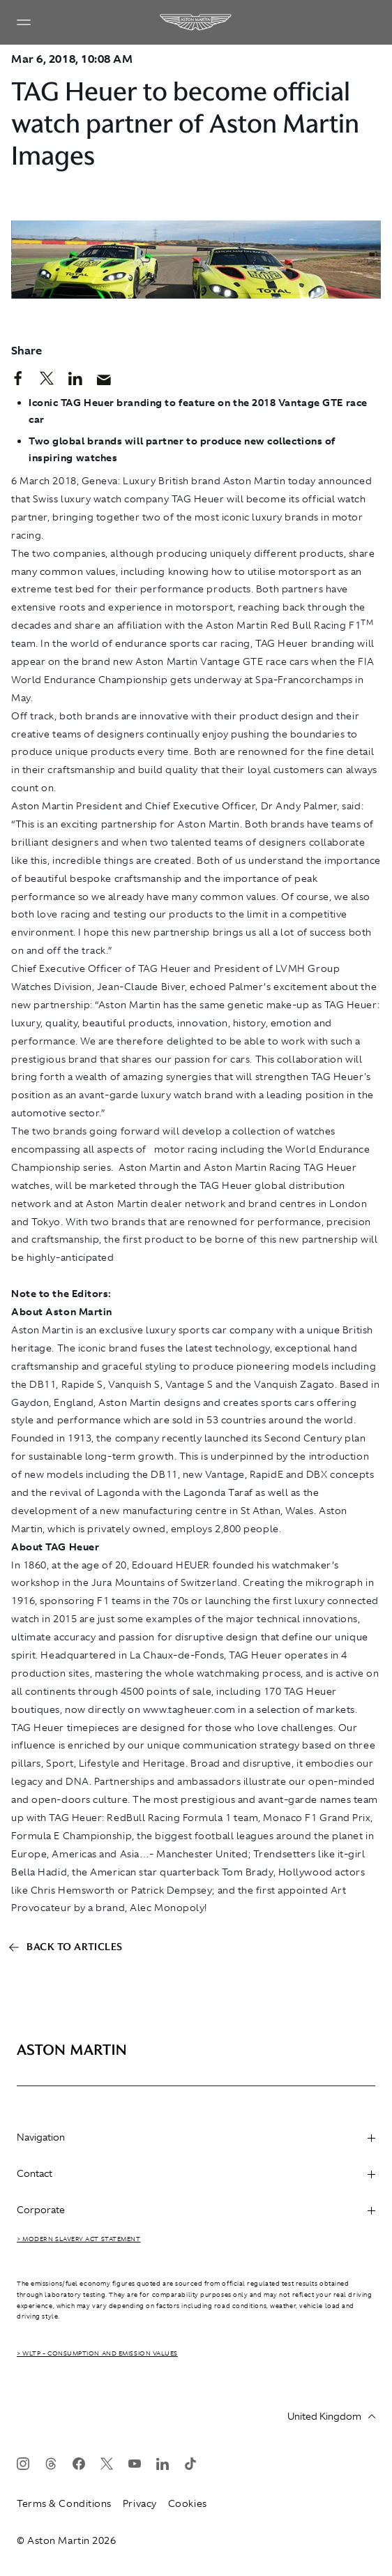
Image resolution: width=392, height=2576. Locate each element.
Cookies (187, 2503)
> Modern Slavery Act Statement (79, 2239)
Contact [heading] (196, 2173)
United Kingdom (331, 2416)
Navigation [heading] (196, 2137)
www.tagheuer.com (189, 1709)
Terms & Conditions (64, 2503)
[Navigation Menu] (24, 22)
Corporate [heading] (196, 2209)
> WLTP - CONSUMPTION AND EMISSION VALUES (97, 2353)
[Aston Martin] (196, 22)
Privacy (140, 2503)
